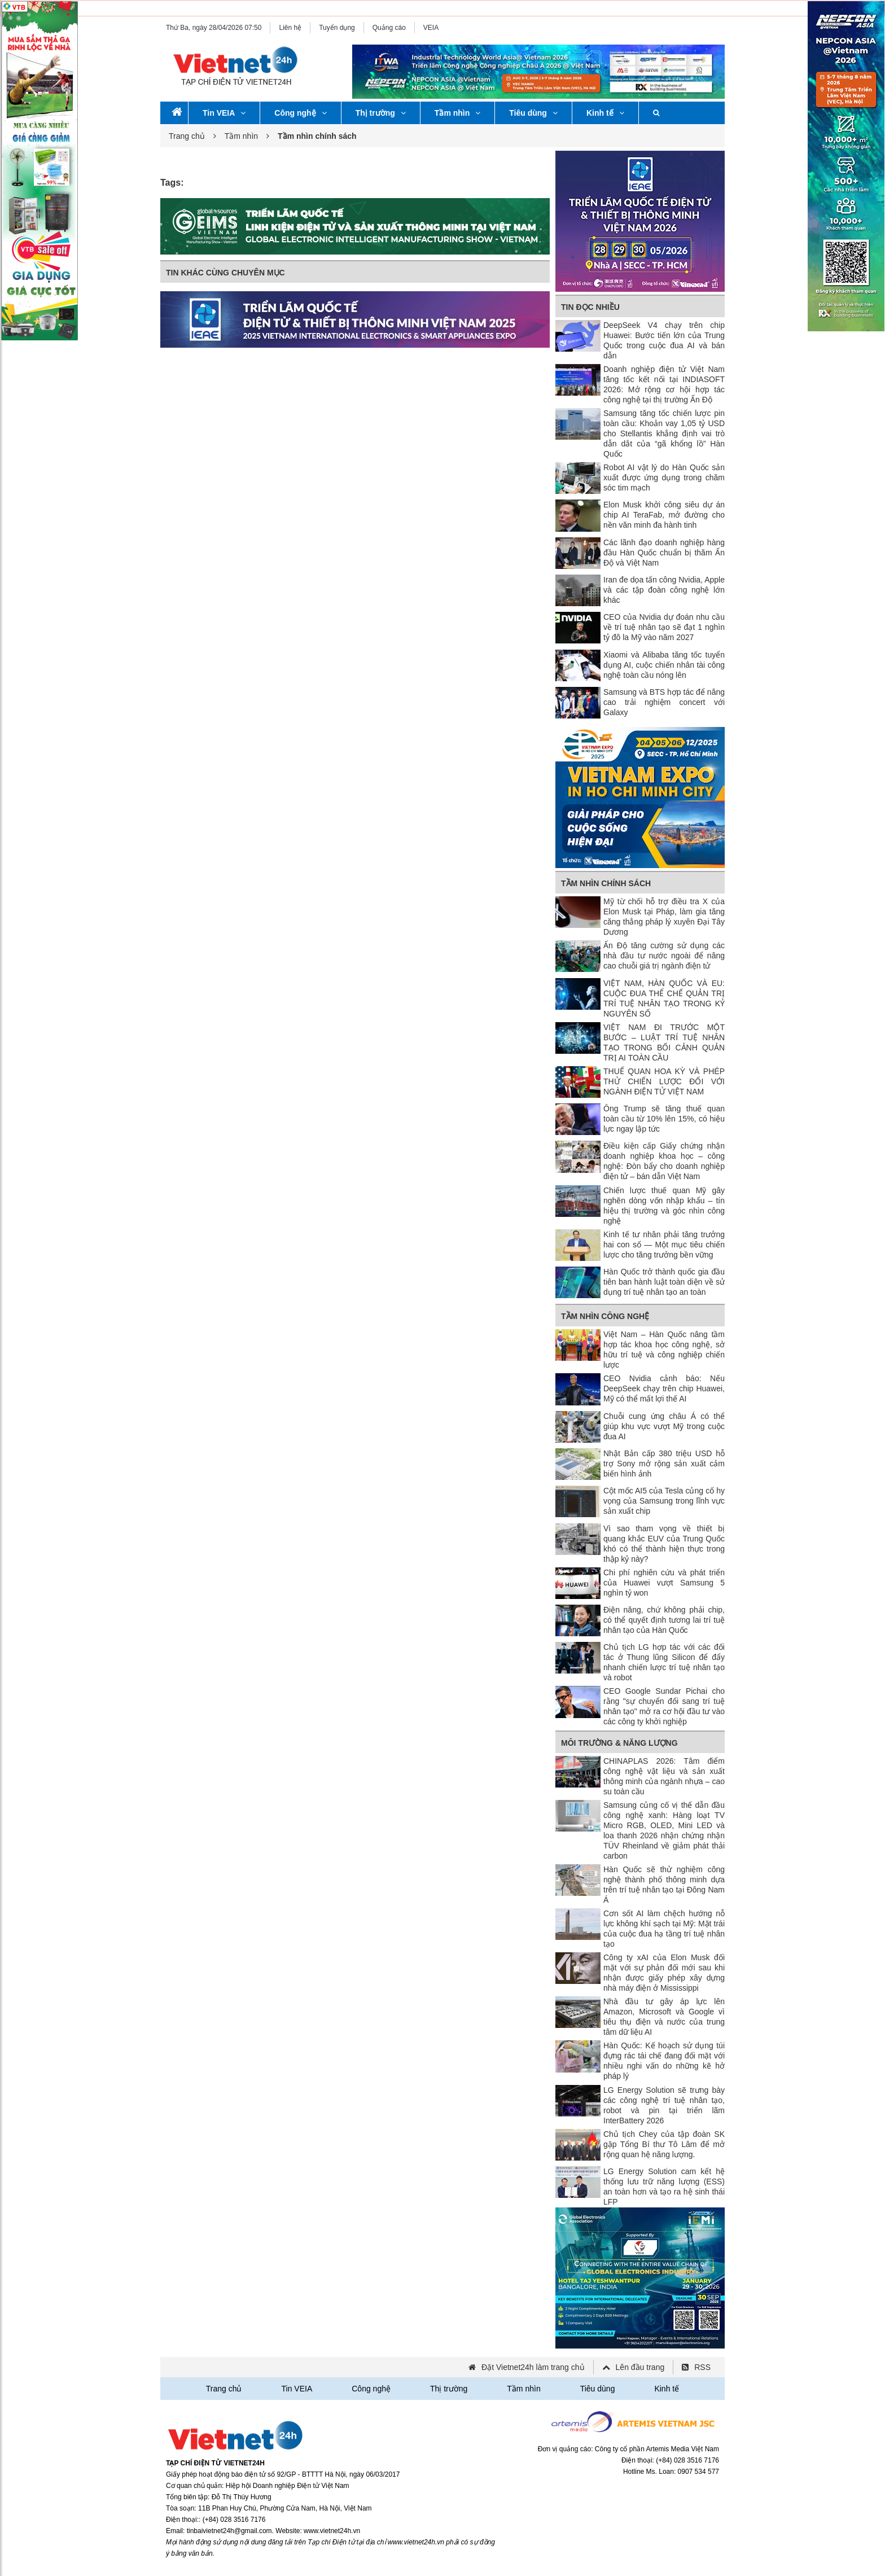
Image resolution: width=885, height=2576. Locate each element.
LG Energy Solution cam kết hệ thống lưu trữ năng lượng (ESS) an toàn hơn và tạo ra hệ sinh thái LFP (664, 2186)
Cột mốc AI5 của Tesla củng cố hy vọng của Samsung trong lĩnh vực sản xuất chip (664, 1500)
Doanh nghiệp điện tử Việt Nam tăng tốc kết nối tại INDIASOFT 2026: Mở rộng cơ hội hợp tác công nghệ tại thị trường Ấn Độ (664, 384)
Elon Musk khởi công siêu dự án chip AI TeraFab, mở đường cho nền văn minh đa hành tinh (664, 514)
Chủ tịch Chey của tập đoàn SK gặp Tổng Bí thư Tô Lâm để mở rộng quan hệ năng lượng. (664, 2144)
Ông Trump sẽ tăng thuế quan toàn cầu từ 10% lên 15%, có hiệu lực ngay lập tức (664, 1118)
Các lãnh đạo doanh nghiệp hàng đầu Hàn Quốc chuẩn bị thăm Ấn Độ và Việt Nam (664, 552)
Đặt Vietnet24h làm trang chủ (533, 2367)
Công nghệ (300, 112)
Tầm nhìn (457, 112)
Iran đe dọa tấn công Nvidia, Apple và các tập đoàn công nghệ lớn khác (664, 589)
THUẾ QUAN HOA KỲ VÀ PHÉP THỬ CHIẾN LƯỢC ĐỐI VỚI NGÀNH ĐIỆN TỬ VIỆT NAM (664, 1081)
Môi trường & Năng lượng (619, 1742)
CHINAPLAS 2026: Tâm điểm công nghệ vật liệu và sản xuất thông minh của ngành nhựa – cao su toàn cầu (664, 1776)
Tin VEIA (224, 112)
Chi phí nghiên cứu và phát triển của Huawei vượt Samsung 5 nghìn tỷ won (664, 1582)
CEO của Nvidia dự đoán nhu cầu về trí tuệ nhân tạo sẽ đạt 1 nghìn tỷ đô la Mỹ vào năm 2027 (664, 627)
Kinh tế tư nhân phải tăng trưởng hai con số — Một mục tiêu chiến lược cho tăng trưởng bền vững (664, 1244)
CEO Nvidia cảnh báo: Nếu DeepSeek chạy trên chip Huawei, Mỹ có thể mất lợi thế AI (664, 1388)
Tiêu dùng (533, 112)
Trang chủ (187, 136)
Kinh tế (605, 112)
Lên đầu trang (640, 2367)
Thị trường (381, 112)
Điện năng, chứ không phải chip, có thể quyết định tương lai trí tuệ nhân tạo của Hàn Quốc (664, 1620)
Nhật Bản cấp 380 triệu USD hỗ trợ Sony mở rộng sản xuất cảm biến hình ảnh (664, 1463)
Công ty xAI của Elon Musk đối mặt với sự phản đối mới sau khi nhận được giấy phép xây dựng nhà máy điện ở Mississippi (664, 1972)
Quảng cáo (389, 28)
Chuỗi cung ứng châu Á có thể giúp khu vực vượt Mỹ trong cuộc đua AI (664, 1426)
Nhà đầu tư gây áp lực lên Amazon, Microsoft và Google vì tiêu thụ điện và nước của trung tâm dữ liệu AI (664, 2016)
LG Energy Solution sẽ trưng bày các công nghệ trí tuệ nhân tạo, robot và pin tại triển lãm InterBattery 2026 (664, 2105)
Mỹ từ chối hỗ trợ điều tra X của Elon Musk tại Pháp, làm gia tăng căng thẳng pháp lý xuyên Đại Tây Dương (664, 916)
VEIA (431, 28)
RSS (702, 2367)
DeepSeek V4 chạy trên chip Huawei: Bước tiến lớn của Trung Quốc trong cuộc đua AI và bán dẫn (664, 340)
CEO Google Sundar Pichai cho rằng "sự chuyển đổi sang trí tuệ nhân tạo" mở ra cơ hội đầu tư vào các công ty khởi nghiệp (664, 1706)
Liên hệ (290, 28)
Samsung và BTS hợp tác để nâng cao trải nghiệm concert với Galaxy (664, 702)
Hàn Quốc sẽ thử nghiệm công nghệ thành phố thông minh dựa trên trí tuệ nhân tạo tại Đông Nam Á (664, 1884)
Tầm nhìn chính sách (606, 883)
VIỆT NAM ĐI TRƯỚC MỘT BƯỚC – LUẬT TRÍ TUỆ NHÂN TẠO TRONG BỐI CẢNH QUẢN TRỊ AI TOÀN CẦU (664, 1042)
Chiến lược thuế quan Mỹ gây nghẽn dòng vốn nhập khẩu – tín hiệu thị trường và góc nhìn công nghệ (664, 1205)
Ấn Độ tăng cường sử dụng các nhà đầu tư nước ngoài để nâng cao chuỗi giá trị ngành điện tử (664, 955)
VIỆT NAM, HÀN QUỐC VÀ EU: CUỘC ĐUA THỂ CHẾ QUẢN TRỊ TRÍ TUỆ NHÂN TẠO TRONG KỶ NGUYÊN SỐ (664, 998)
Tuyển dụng (337, 28)
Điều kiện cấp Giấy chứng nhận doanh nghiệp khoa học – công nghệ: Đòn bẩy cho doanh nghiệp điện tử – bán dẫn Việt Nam (664, 1161)
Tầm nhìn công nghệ (605, 1316)
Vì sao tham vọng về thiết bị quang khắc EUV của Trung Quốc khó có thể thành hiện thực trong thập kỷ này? (664, 1543)
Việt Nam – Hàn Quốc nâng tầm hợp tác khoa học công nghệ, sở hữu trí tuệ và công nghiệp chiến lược (664, 1349)
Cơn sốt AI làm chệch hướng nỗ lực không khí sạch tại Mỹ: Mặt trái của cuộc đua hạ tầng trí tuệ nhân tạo (664, 1928)
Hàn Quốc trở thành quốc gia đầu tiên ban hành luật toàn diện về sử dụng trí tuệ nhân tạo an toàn (664, 1281)
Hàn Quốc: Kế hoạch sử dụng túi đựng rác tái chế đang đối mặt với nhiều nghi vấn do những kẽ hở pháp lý (664, 2060)
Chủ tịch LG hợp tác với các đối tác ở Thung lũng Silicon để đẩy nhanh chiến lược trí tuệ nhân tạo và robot (664, 1662)
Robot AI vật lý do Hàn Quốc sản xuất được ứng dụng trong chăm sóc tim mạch (664, 477)
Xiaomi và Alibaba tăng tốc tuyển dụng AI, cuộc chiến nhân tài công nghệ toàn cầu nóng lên (664, 665)
